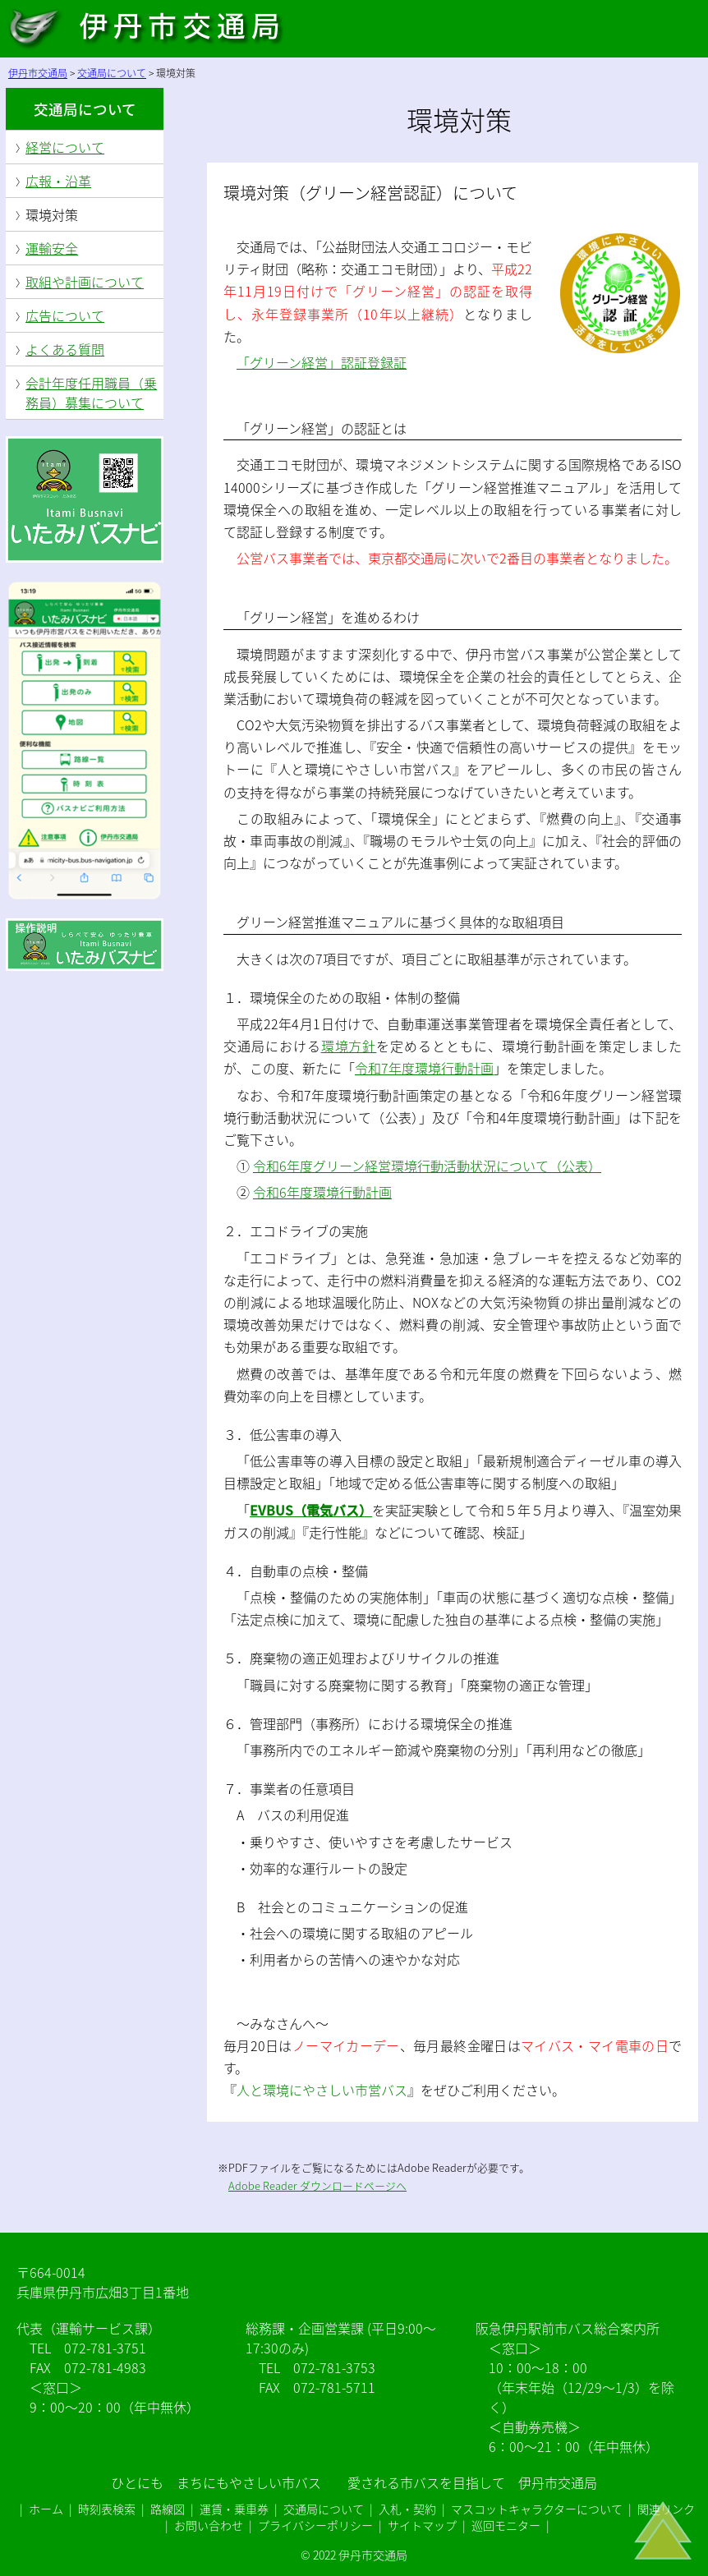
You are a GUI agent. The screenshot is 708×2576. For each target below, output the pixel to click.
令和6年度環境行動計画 (322, 1192)
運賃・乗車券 (234, 2508)
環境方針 (349, 1046)
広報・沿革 (58, 181)
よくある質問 (64, 349)
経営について (64, 147)
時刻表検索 (107, 2508)
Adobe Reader (264, 2185)
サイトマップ (422, 2525)
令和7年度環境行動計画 (424, 1068)
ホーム (46, 2508)
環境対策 (51, 214)
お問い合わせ (208, 2525)
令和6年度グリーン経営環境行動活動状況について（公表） (427, 1165)
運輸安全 (51, 248)
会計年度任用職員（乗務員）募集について (91, 392)
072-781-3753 (334, 2367)
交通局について (85, 109)
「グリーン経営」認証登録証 (322, 362)
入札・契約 (407, 2508)
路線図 (167, 2508)
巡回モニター (505, 2525)
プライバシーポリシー (315, 2525)
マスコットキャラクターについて (537, 2508)
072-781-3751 (105, 2348)
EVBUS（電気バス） (311, 1510)
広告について (64, 315)
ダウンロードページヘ (353, 2185)
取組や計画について (84, 282)
